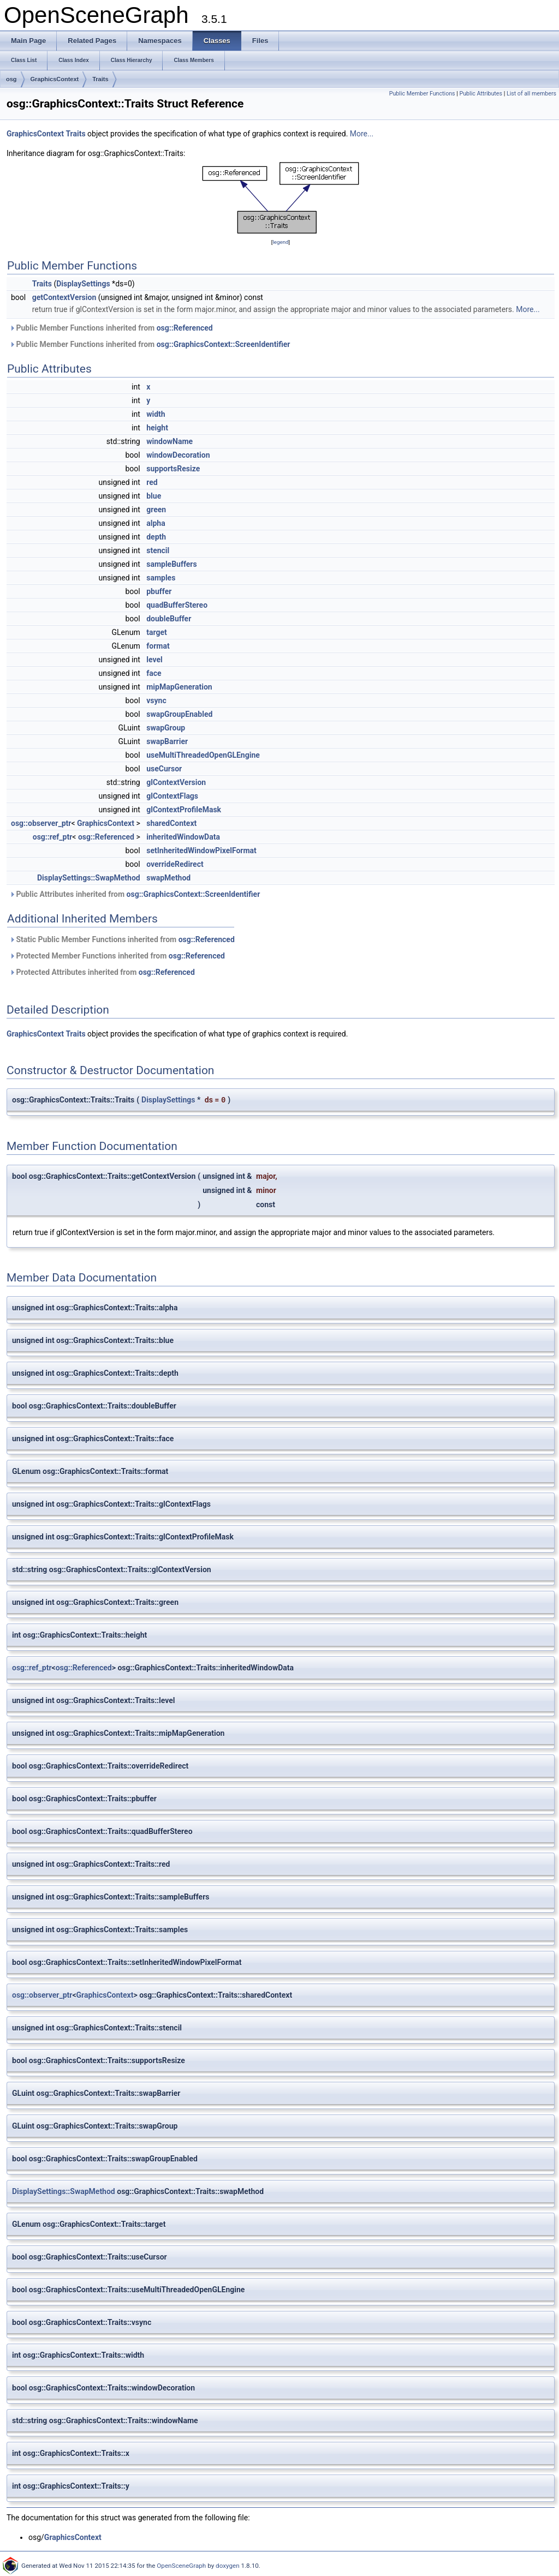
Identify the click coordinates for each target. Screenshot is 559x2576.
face (153, 673)
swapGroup (165, 727)
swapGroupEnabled (179, 714)
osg (11, 79)
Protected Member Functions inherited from (117, 955)
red (151, 482)
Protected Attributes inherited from (102, 972)
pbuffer (158, 591)
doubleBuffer (168, 618)
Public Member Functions (422, 93)
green (156, 509)
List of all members (531, 93)
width (155, 414)
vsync (156, 700)
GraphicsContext (55, 79)
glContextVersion (176, 782)
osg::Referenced (185, 328)
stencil (157, 550)
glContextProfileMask (183, 809)
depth (156, 536)
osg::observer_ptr (41, 823)
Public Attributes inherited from (134, 894)
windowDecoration (178, 455)
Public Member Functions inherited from (111, 328)
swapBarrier (167, 741)
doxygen (228, 2565)
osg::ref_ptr (53, 836)
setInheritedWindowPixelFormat (201, 850)
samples (160, 577)
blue (153, 496)
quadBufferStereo (176, 605)
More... (361, 133)
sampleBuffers (171, 564)
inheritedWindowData (183, 836)
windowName (169, 441)
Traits (100, 79)
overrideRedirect (174, 864)
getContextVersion (64, 297)
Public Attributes (480, 93)
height (157, 427)
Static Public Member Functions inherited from (122, 939)
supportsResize (173, 468)
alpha (155, 523)
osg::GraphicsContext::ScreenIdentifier (223, 344)
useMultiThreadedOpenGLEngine (203, 755)
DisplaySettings (83, 283)
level (154, 659)
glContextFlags (172, 796)
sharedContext (171, 823)
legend (280, 242)
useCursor (164, 768)
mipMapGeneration (179, 686)
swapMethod (168, 877)
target (156, 632)
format (157, 646)
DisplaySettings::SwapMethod (88, 877)
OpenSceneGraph (181, 2565)
